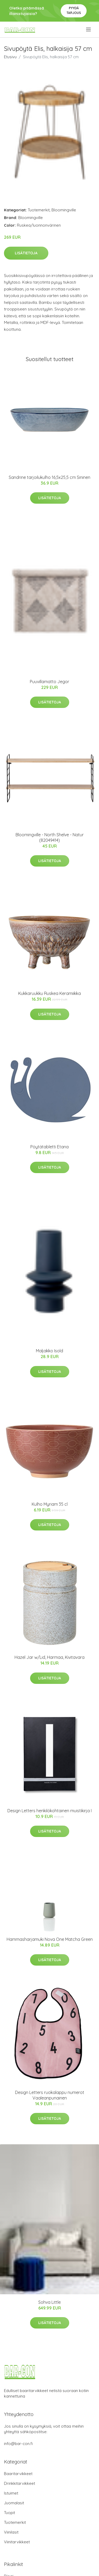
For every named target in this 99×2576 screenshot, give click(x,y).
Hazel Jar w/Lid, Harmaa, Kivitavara (49, 1657)
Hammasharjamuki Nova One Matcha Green (50, 1939)
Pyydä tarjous (74, 10)
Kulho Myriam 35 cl (50, 1504)
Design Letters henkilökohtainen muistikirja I (49, 1810)
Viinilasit (11, 2532)
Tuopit (9, 2512)
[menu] (89, 29)
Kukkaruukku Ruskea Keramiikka (49, 993)
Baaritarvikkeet (18, 2473)
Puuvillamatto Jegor (49, 681)
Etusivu (10, 56)
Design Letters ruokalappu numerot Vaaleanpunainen (49, 2095)
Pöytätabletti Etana (49, 1146)
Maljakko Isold (49, 1350)
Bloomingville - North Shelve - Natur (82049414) (50, 837)
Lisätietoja (26, 253)
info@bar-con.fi (18, 2443)
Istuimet (11, 2493)
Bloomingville (63, 209)
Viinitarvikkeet (17, 2541)
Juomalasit (14, 2502)
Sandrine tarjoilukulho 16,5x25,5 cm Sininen (49, 477)
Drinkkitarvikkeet (19, 2483)
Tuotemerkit (39, 209)
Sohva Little (49, 2302)
